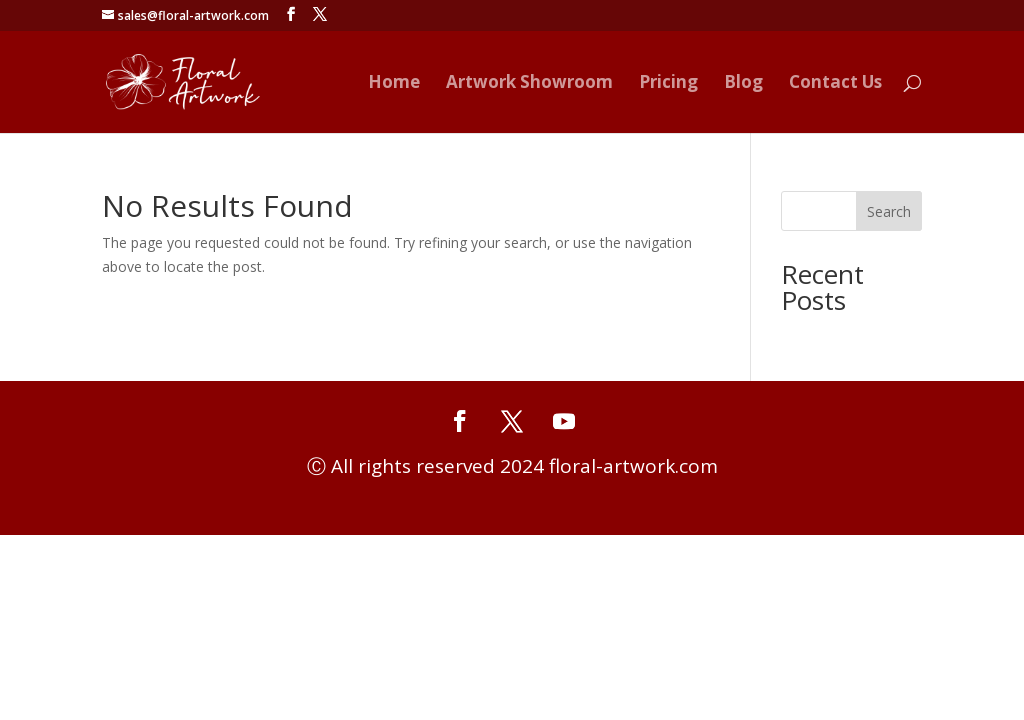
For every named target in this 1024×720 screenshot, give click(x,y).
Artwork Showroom (529, 84)
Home (394, 84)
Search (889, 211)
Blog (743, 84)
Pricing (668, 84)
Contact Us (835, 84)
